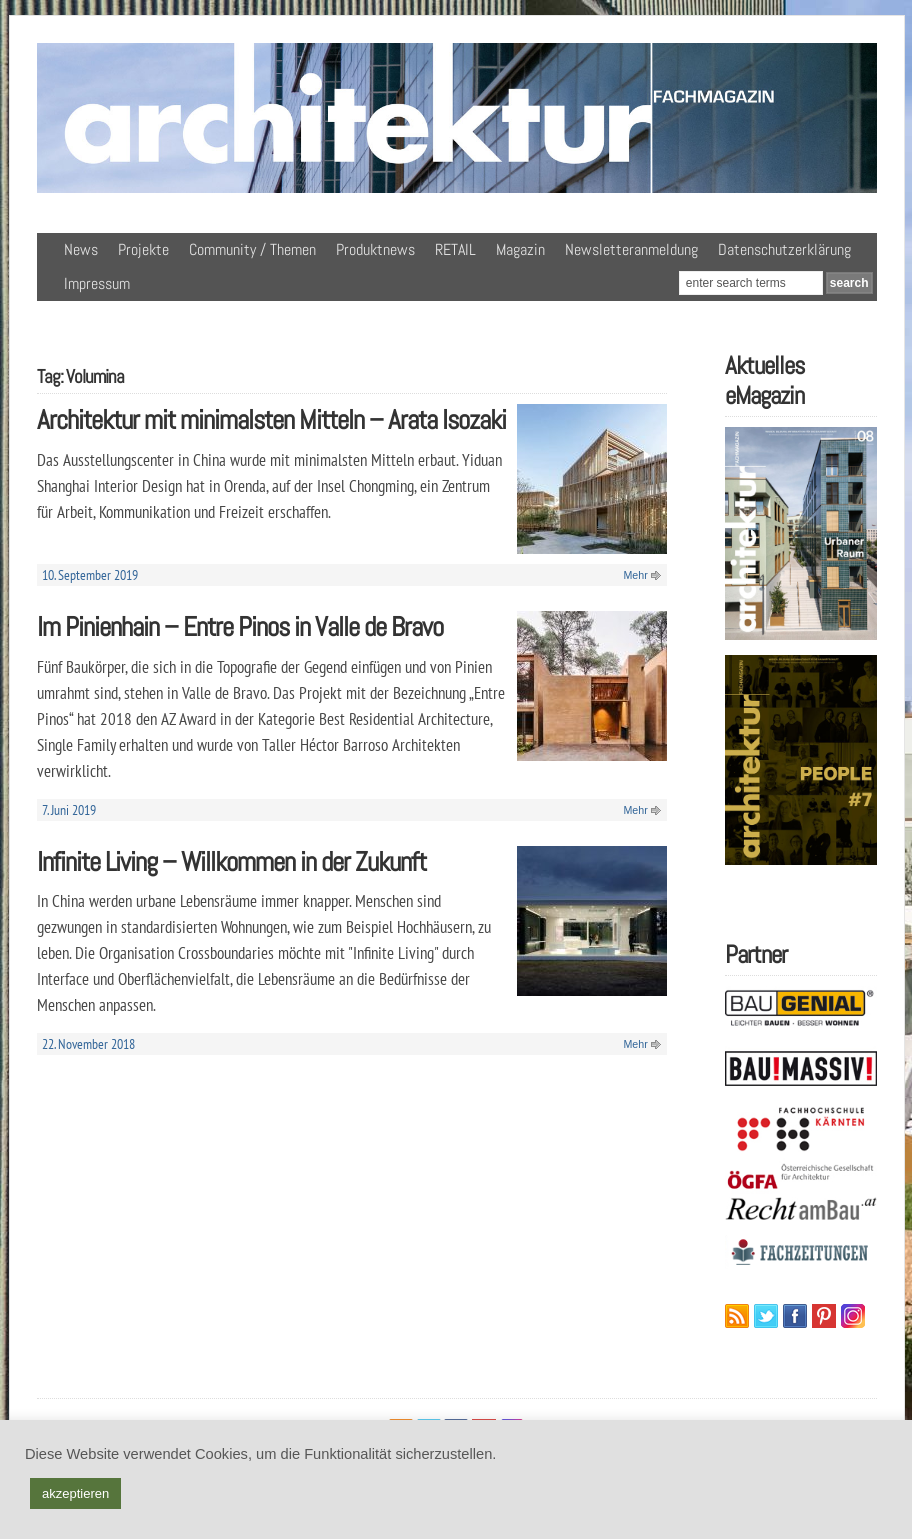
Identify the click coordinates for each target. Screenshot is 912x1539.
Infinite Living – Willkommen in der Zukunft (231, 861)
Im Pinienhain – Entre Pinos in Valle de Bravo (240, 626)
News (81, 249)
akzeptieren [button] (75, 1493)
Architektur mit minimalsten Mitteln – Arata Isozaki (271, 419)
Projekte (143, 249)
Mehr (635, 575)
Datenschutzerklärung (784, 249)
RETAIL (455, 249)
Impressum (97, 283)
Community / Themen (252, 249)
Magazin (520, 249)
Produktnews (375, 249)
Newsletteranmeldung (631, 249)
